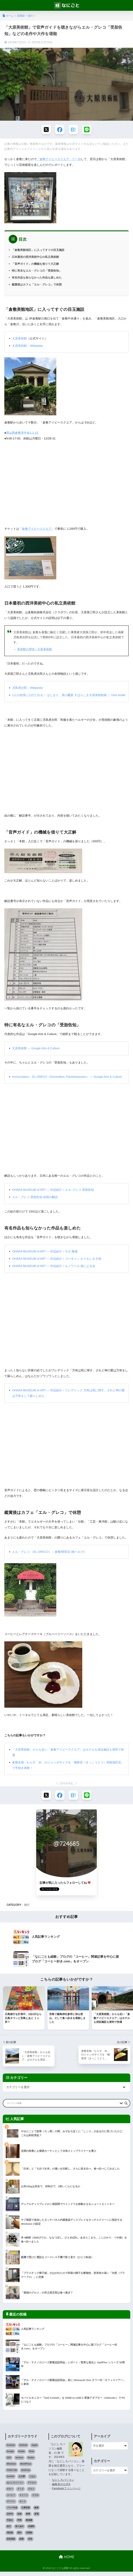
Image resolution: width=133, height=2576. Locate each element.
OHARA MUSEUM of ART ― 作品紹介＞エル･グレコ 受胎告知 (53, 1194)
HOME (66, 2561)
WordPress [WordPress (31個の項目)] (25, 2468)
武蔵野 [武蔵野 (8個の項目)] (31, 2530)
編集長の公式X (61, 2488)
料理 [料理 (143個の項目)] (19, 2524)
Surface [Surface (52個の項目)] (19, 2462)
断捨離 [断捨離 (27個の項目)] (29, 2524)
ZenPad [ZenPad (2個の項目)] (10, 2480)
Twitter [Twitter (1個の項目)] (31, 2462)
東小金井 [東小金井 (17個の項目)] (19, 2530)
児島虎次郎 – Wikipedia (27, 687)
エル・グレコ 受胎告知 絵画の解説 (35, 1202)
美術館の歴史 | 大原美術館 (34, 649)
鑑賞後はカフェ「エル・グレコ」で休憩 (37, 284)
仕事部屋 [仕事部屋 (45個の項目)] (25, 2512)
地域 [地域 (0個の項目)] (19, 2518)
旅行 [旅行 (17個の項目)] (9, 2530)
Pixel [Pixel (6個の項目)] (31, 2456)
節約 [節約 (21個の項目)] (19, 2537)
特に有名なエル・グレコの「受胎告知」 (37, 270)
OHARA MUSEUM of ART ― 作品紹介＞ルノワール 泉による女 (54, 1270)
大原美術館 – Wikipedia (27, 346)
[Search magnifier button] (126, 2107)
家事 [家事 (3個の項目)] (28, 2518)
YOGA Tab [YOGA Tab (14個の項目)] (12, 2474)
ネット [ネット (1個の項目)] (22, 2505)
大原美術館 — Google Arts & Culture (36, 1053)
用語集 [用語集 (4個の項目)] (10, 2537)
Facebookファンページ (66, 2492)
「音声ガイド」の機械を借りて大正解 (35, 263)
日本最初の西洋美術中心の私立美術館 (35, 257)
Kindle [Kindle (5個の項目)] (21, 2456)
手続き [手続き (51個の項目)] (10, 2524)
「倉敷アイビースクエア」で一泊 (59, 159)
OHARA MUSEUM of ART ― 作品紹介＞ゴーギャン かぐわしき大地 (57, 1263)
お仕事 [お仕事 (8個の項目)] (22, 2480)
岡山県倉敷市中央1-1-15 (22, 432)
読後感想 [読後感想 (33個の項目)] (11, 2543)
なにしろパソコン (63, 2484)
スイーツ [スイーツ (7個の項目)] (23, 2499)
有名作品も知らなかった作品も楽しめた (37, 277)
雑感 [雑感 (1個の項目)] (21, 2543)
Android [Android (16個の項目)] (23, 2449)
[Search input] (62, 2107)
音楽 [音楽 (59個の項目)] (30, 2543)
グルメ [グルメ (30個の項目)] (31, 2493)
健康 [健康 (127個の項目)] (36, 2512)
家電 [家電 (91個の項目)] (36, 2518)
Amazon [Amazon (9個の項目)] (11, 2449)
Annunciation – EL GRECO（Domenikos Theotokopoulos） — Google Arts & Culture (68, 1081)
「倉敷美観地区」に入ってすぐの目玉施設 (38, 250)
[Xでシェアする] (46, 129)
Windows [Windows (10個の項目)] (11, 2468)
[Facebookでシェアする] (59, 129)
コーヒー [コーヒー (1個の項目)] (11, 2499)
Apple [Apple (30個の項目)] (34, 2449)
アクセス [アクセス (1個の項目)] (32, 2487)
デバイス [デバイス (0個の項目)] (11, 2505)
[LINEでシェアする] (87, 129)
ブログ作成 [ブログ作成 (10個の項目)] (12, 2512)
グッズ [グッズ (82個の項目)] (20, 2493)
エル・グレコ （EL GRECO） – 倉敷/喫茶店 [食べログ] (48, 1556)
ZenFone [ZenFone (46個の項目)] (25, 2474)
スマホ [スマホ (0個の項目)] (35, 2499)
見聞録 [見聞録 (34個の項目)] (29, 2537)
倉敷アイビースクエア (36, 528)
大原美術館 (19, 338)
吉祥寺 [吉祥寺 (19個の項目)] (10, 2518)
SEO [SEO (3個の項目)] (9, 2462)
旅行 (27, 1909)
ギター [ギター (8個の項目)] (10, 2493)
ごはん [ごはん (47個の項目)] (32, 2480)
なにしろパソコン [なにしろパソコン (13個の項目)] (15, 2487)
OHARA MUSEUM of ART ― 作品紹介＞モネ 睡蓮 (45, 1256)
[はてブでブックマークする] (73, 129)
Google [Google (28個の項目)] (10, 2456)
